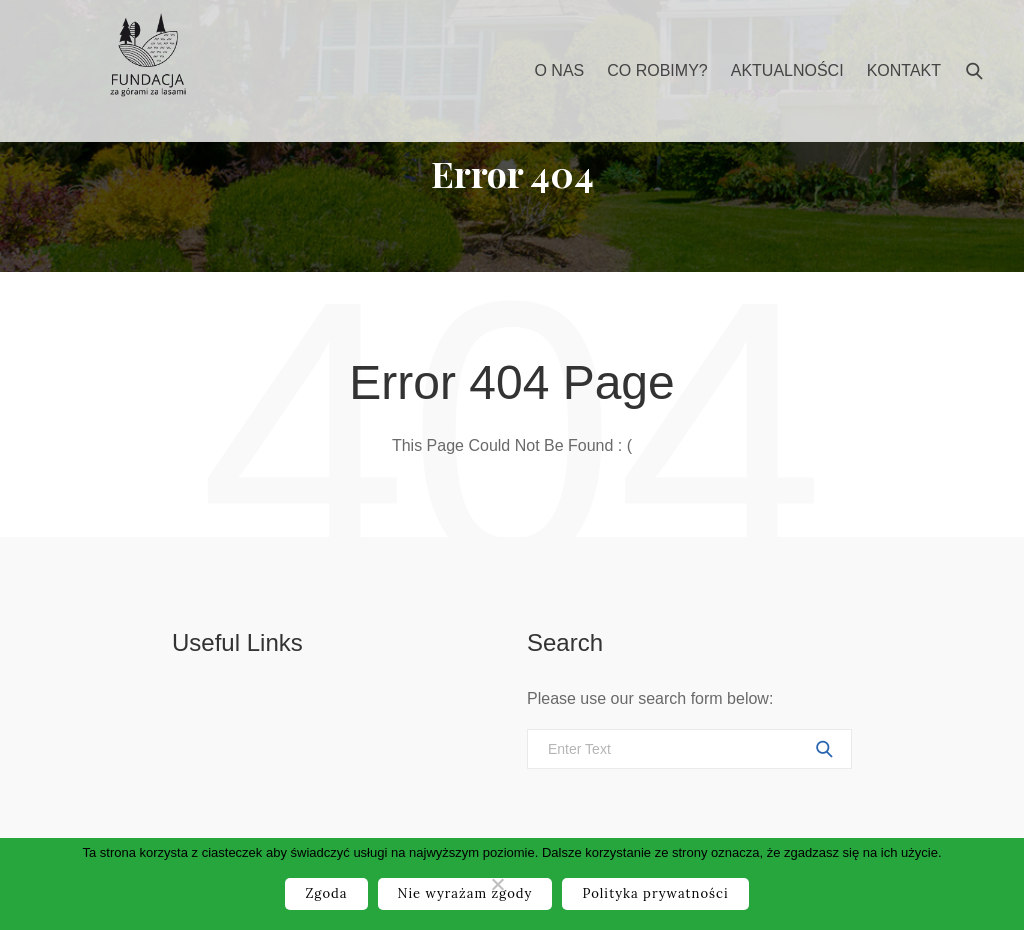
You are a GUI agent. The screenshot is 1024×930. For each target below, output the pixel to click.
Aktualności (787, 70)
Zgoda (326, 893)
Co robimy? (657, 70)
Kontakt (904, 70)
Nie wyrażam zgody (465, 893)
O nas (559, 70)
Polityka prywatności (655, 893)
